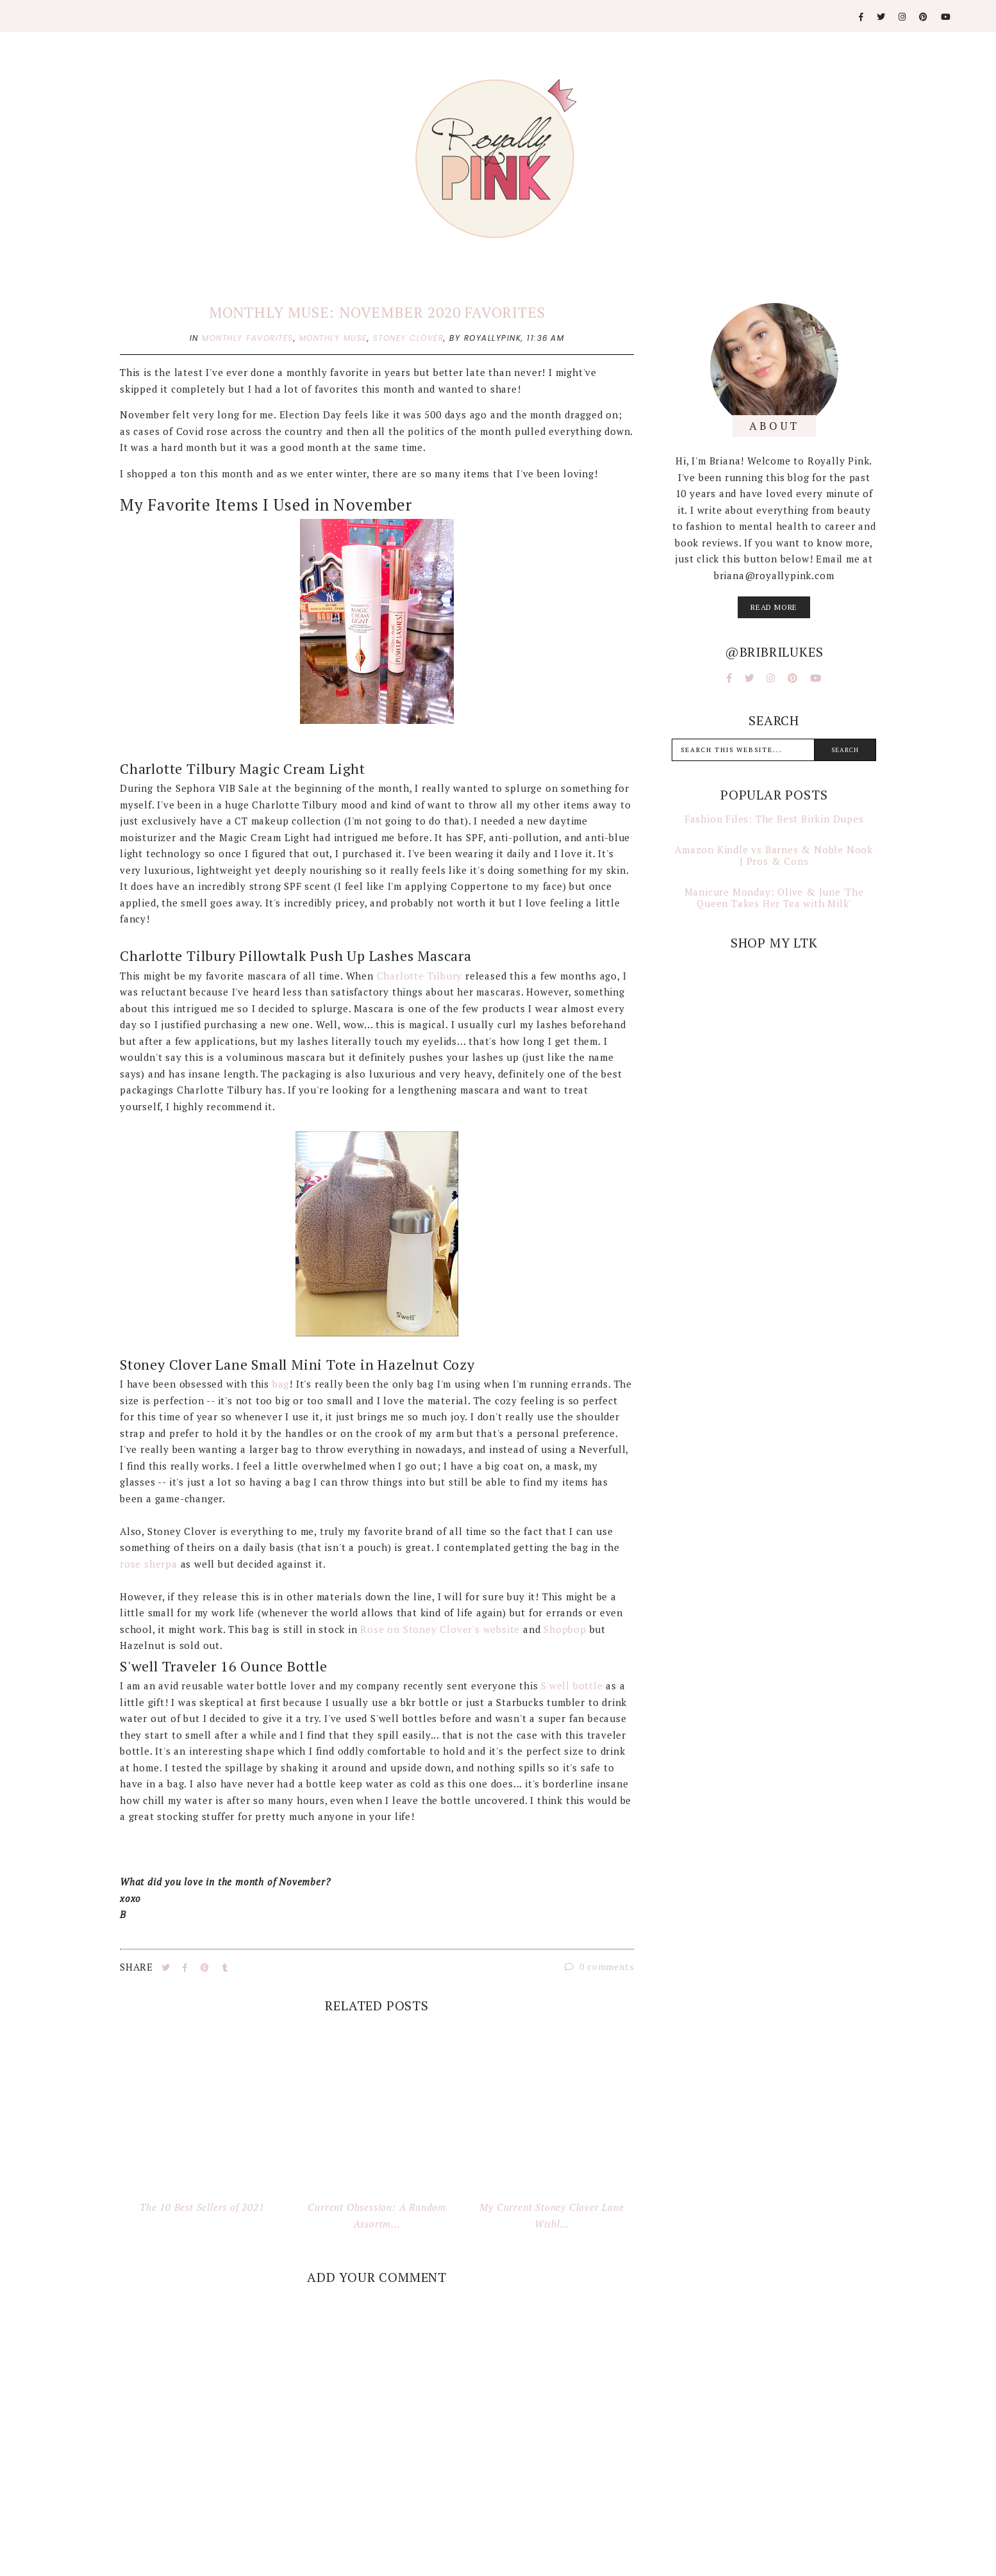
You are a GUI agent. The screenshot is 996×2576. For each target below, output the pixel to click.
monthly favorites (248, 337)
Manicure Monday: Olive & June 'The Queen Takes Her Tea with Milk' (774, 897)
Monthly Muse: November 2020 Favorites (377, 312)
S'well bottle (570, 1685)
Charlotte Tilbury (420, 975)
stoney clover (408, 337)
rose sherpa (150, 1563)
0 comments (600, 1966)
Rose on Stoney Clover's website (440, 1629)
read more (774, 607)
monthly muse (333, 337)
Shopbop (565, 1629)
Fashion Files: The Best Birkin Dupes (774, 818)
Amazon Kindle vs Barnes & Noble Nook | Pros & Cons (774, 855)
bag (280, 1383)
